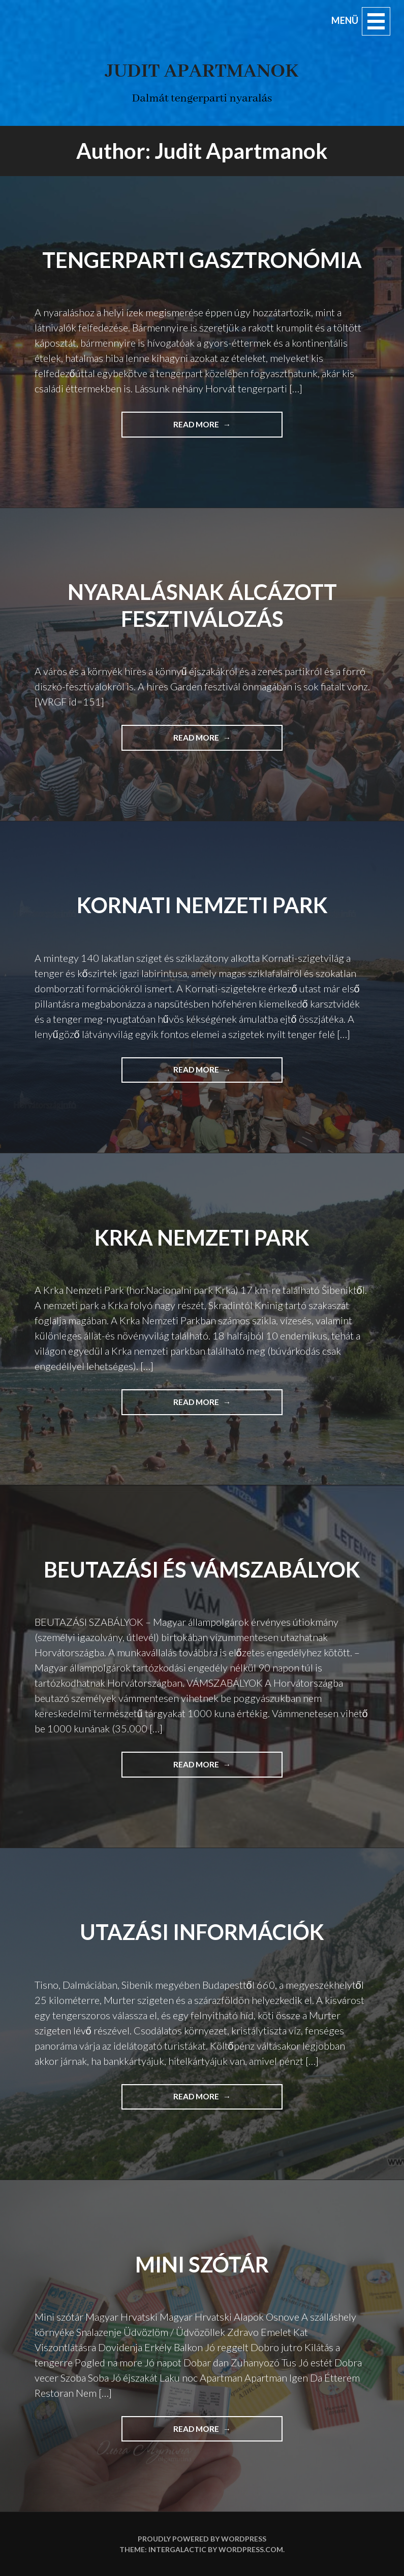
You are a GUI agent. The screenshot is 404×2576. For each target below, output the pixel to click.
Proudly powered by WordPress (202, 2538)
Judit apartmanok (201, 71)
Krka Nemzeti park (202, 1237)
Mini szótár (202, 2264)
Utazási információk (202, 1932)
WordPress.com (251, 2549)
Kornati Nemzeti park (202, 905)
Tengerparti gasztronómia (202, 260)
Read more (228, 428)
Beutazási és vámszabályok (202, 1569)
